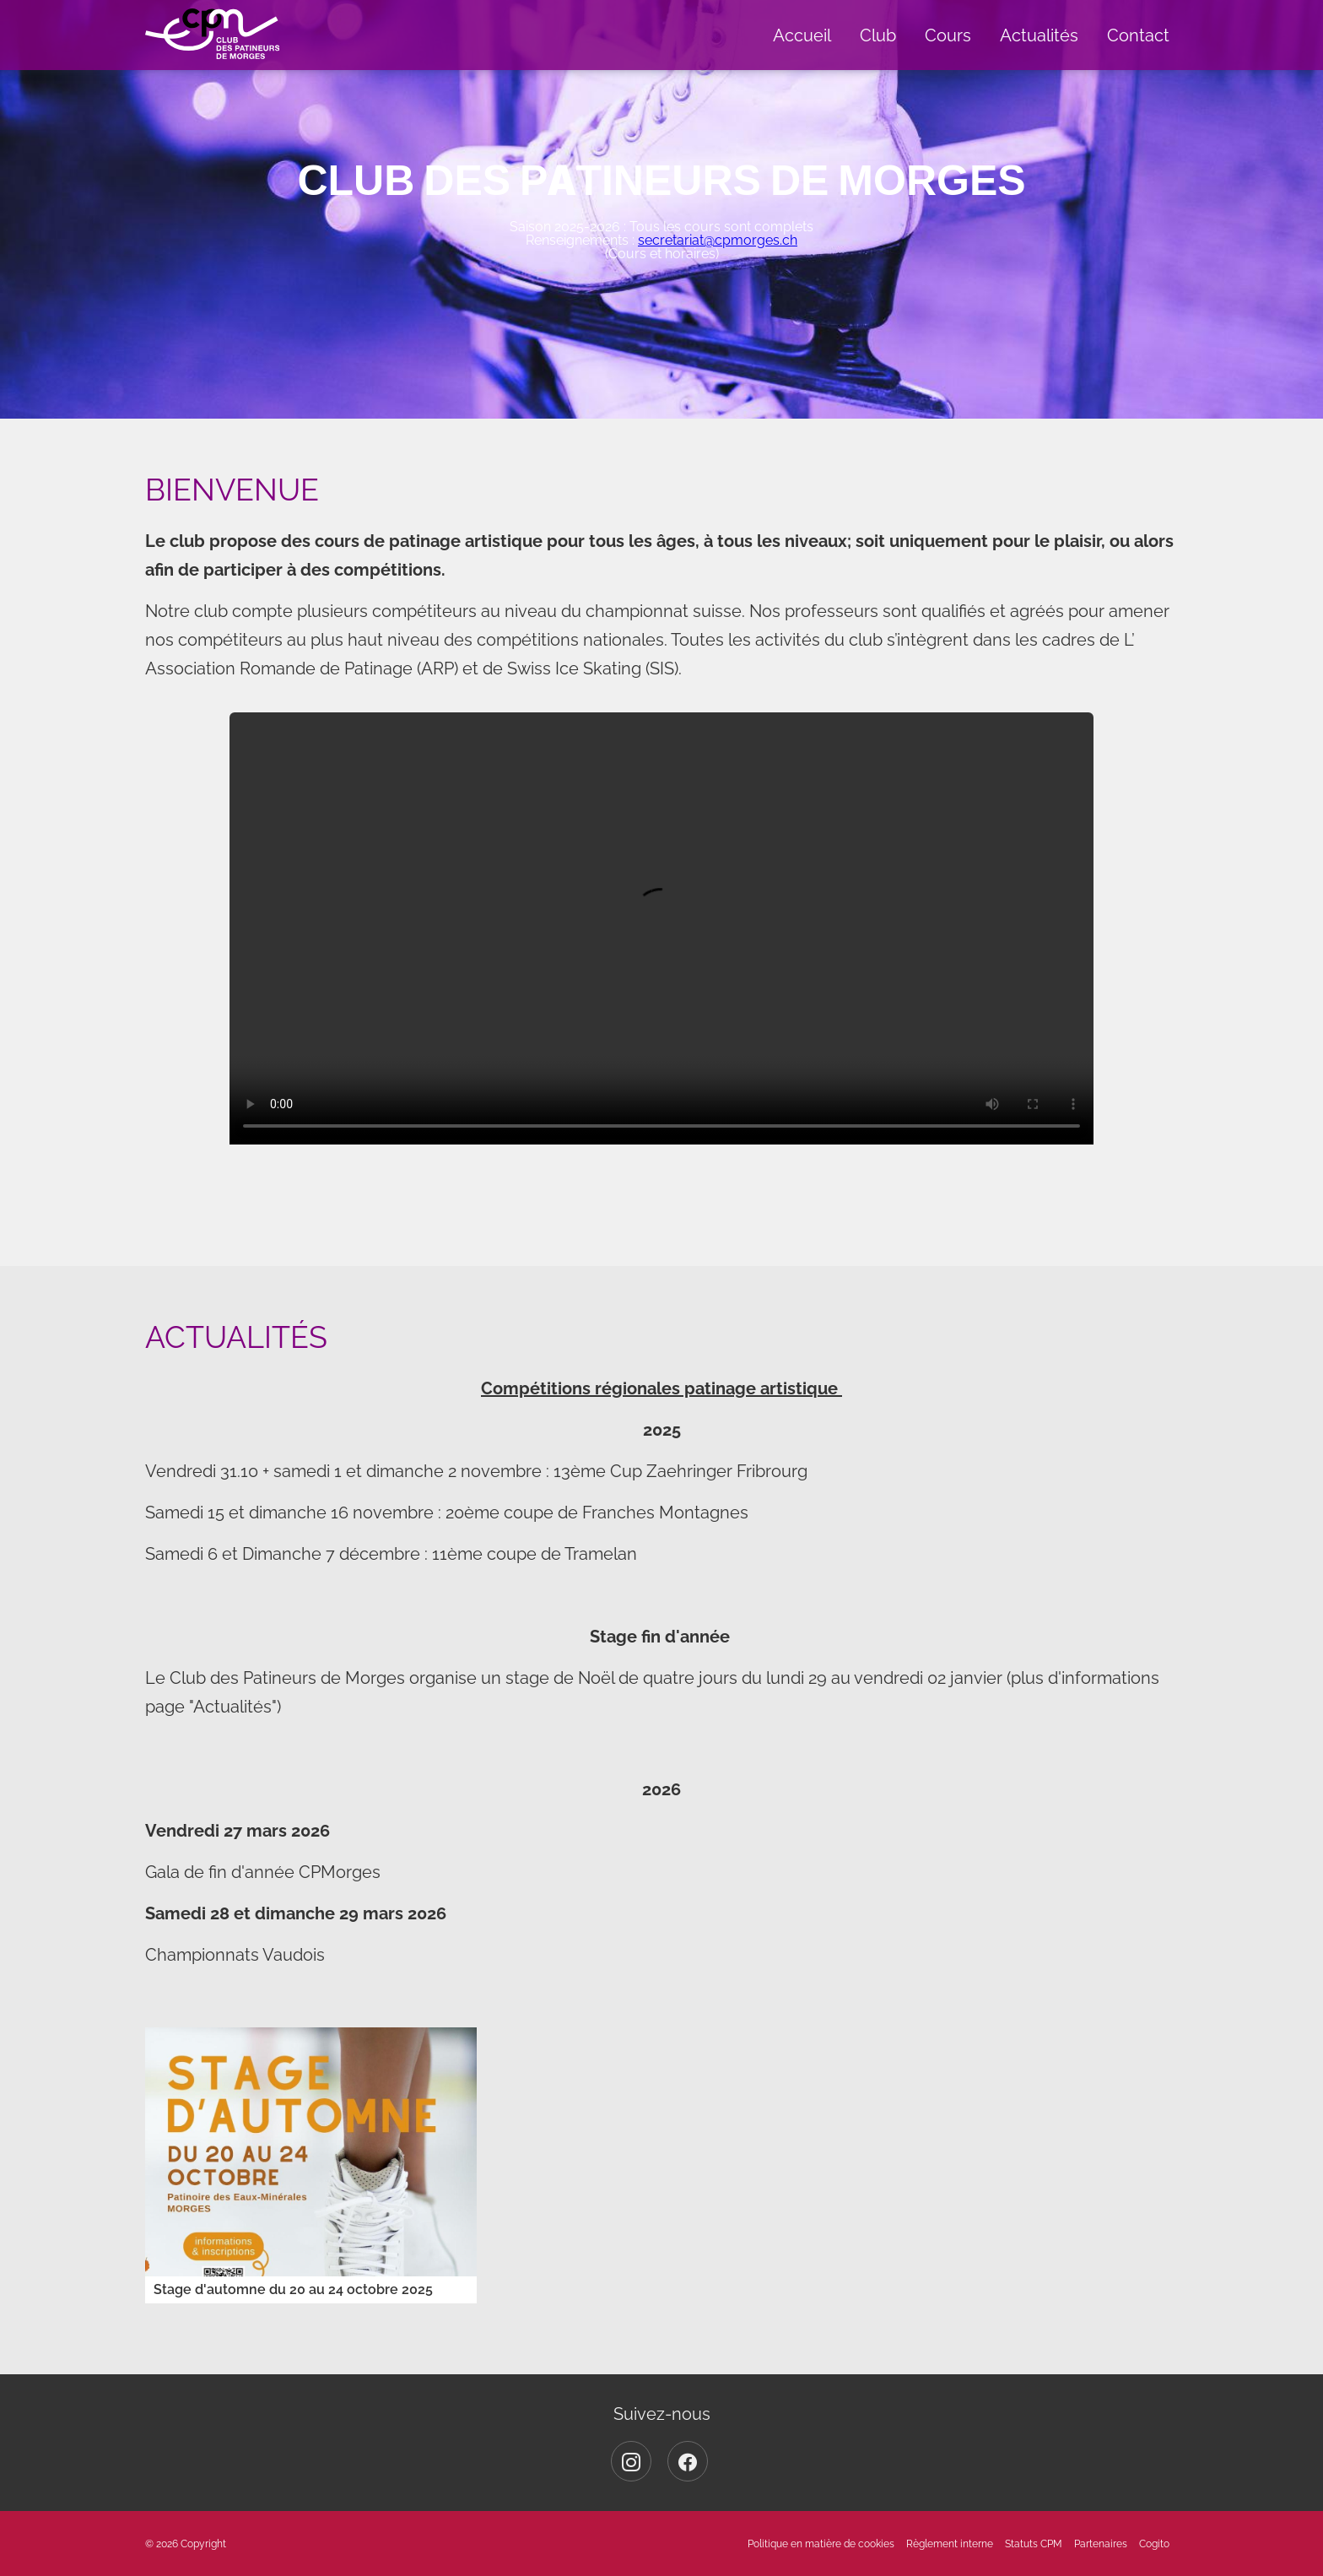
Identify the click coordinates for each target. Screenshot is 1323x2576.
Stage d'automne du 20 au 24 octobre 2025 (293, 2289)
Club (878, 35)
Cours (948, 35)
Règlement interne (949, 2544)
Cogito (1154, 2544)
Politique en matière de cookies (821, 2544)
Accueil (802, 35)
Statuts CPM (1033, 2544)
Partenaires (1100, 2544)
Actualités (1039, 35)
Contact (1138, 35)
